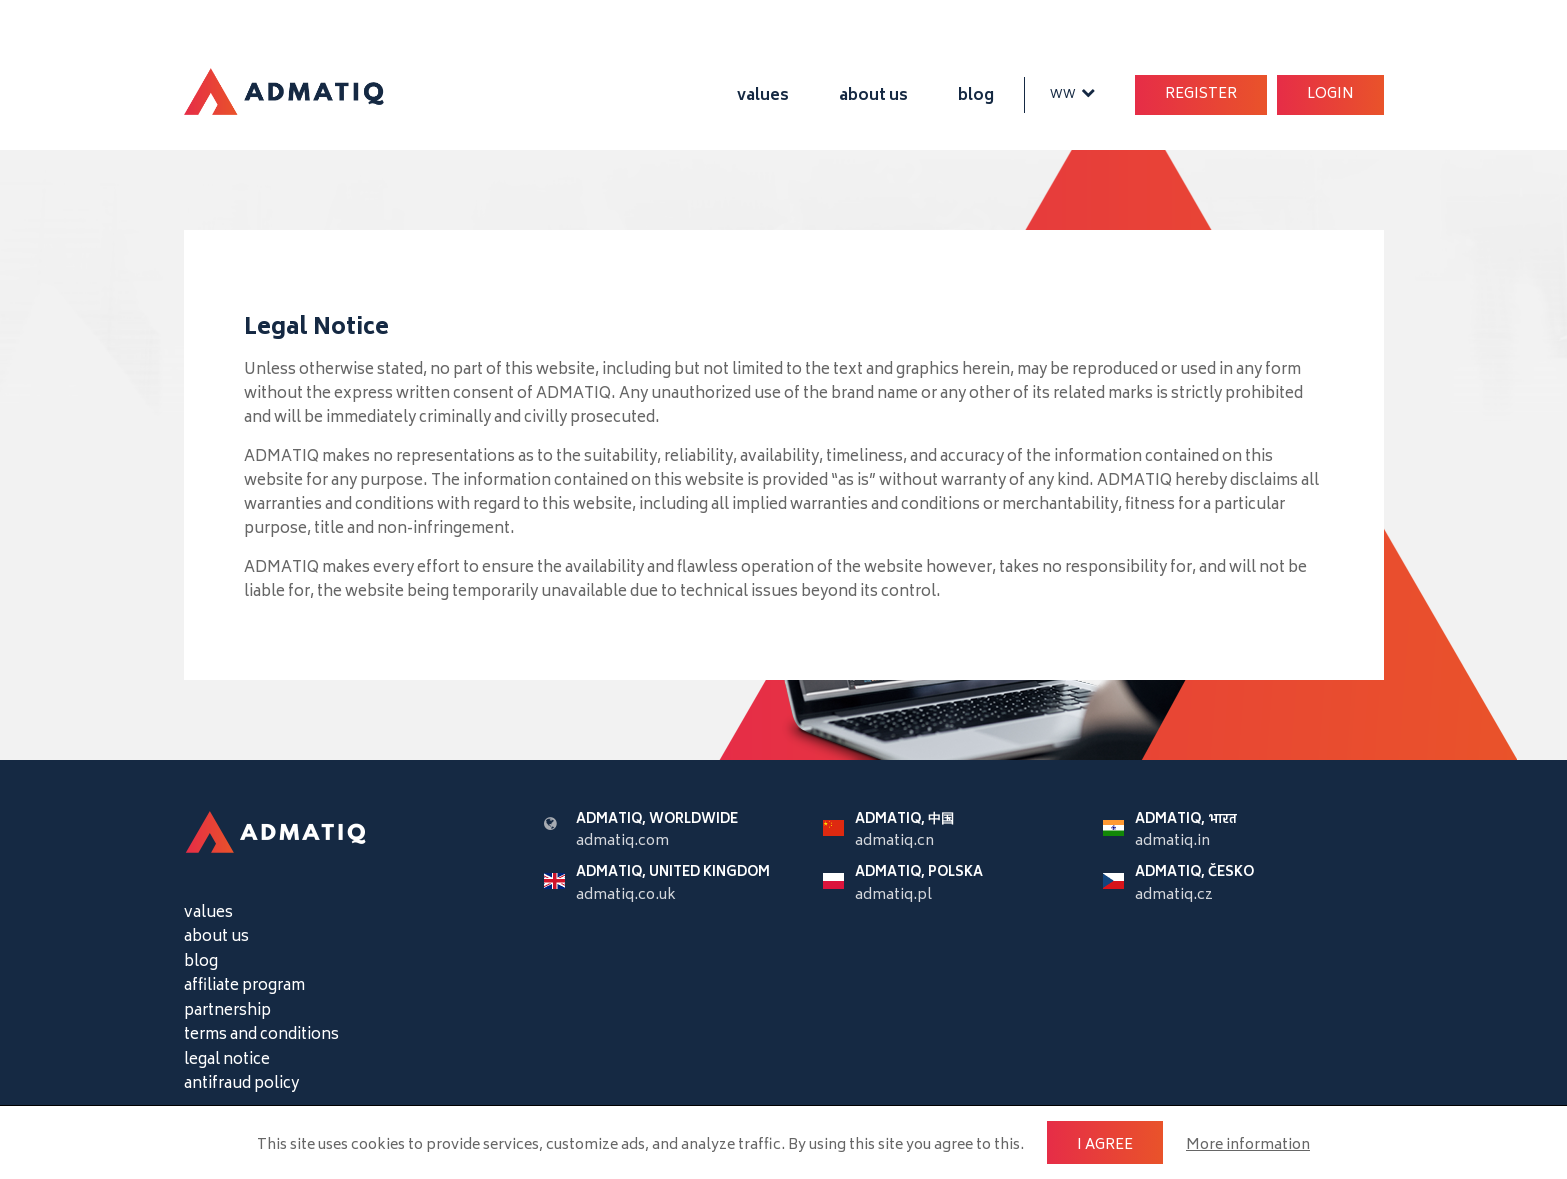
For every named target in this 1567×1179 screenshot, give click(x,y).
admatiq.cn (894, 841)
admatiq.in (1172, 841)
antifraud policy (241, 1084)
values (763, 96)
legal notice (227, 1060)
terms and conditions (261, 1035)
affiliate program (244, 986)
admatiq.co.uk (626, 895)
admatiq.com (622, 841)
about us (873, 96)
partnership (227, 1011)
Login (1330, 94)
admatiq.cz (1174, 895)
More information (1248, 1145)
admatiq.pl (893, 895)
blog (976, 96)
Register (1201, 94)
